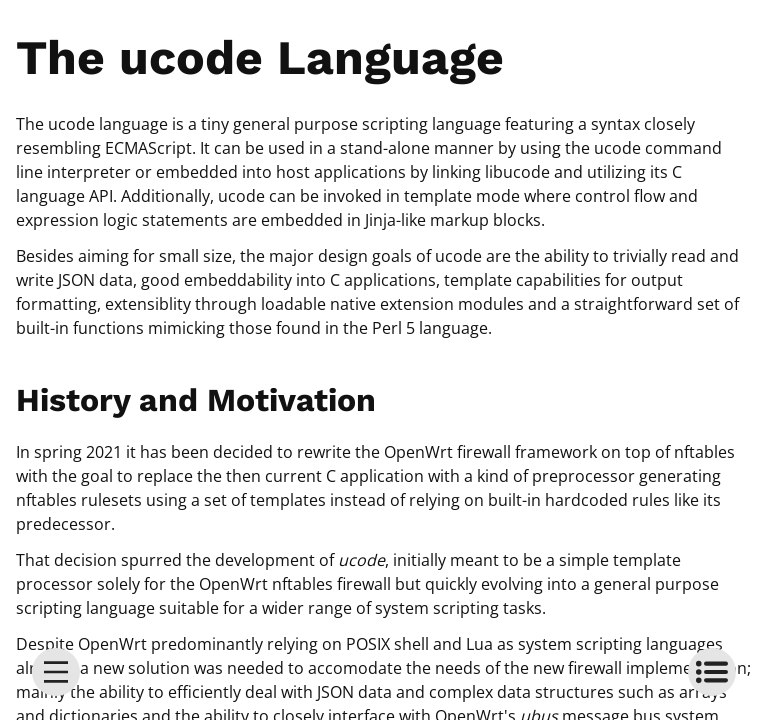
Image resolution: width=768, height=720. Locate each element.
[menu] (56, 672)
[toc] (712, 672)
